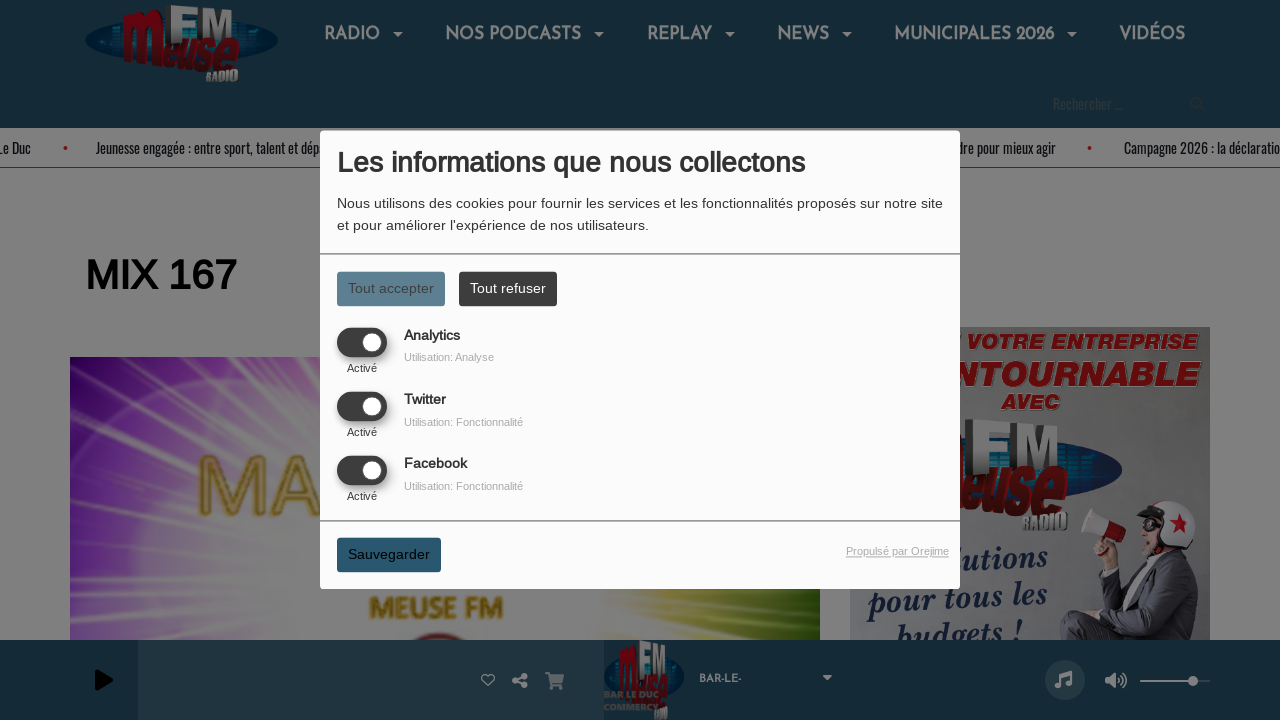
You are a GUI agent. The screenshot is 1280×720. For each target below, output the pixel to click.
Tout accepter (391, 288)
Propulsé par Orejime (897, 552)
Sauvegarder (389, 555)
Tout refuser (508, 288)
